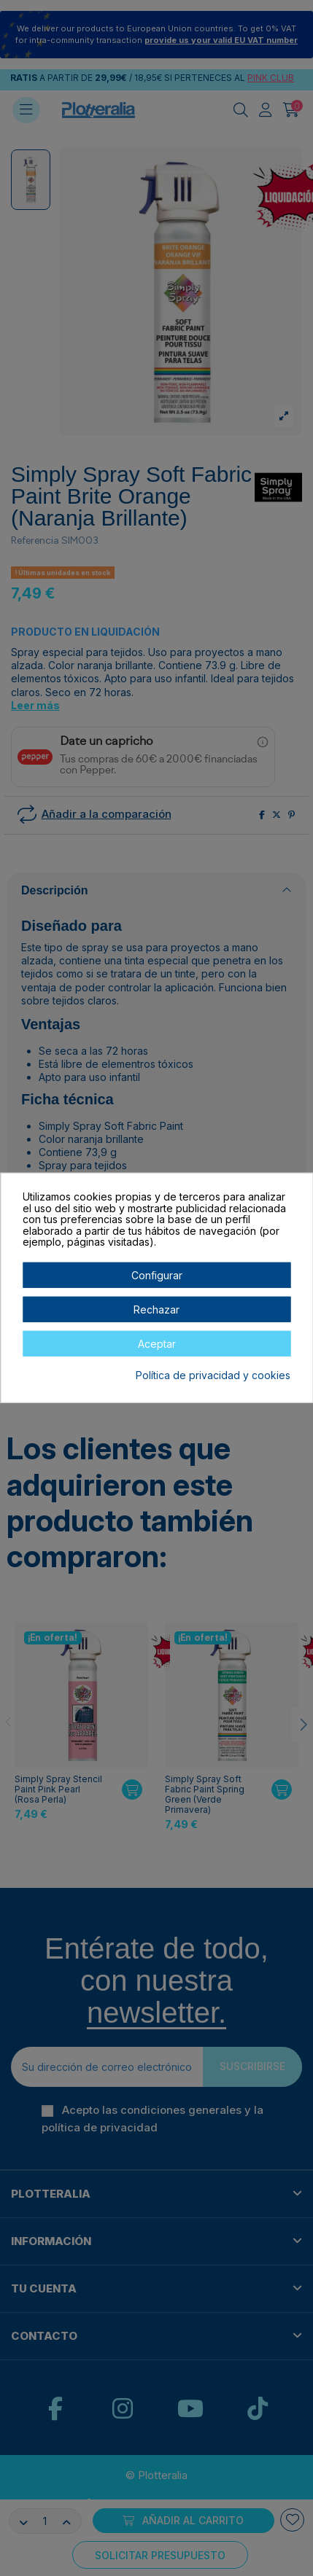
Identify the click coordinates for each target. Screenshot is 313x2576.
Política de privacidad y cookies (213, 1375)
